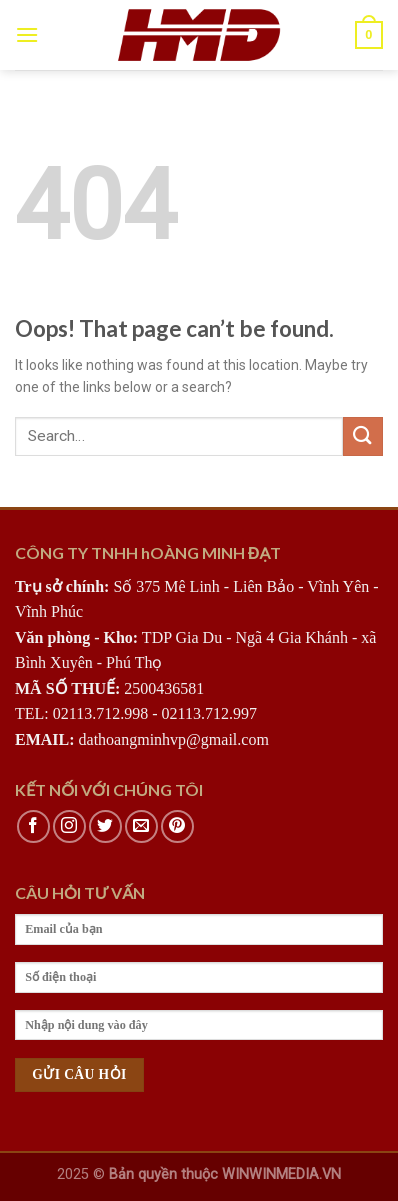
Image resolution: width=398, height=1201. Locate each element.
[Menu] (27, 34)
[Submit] (363, 436)
